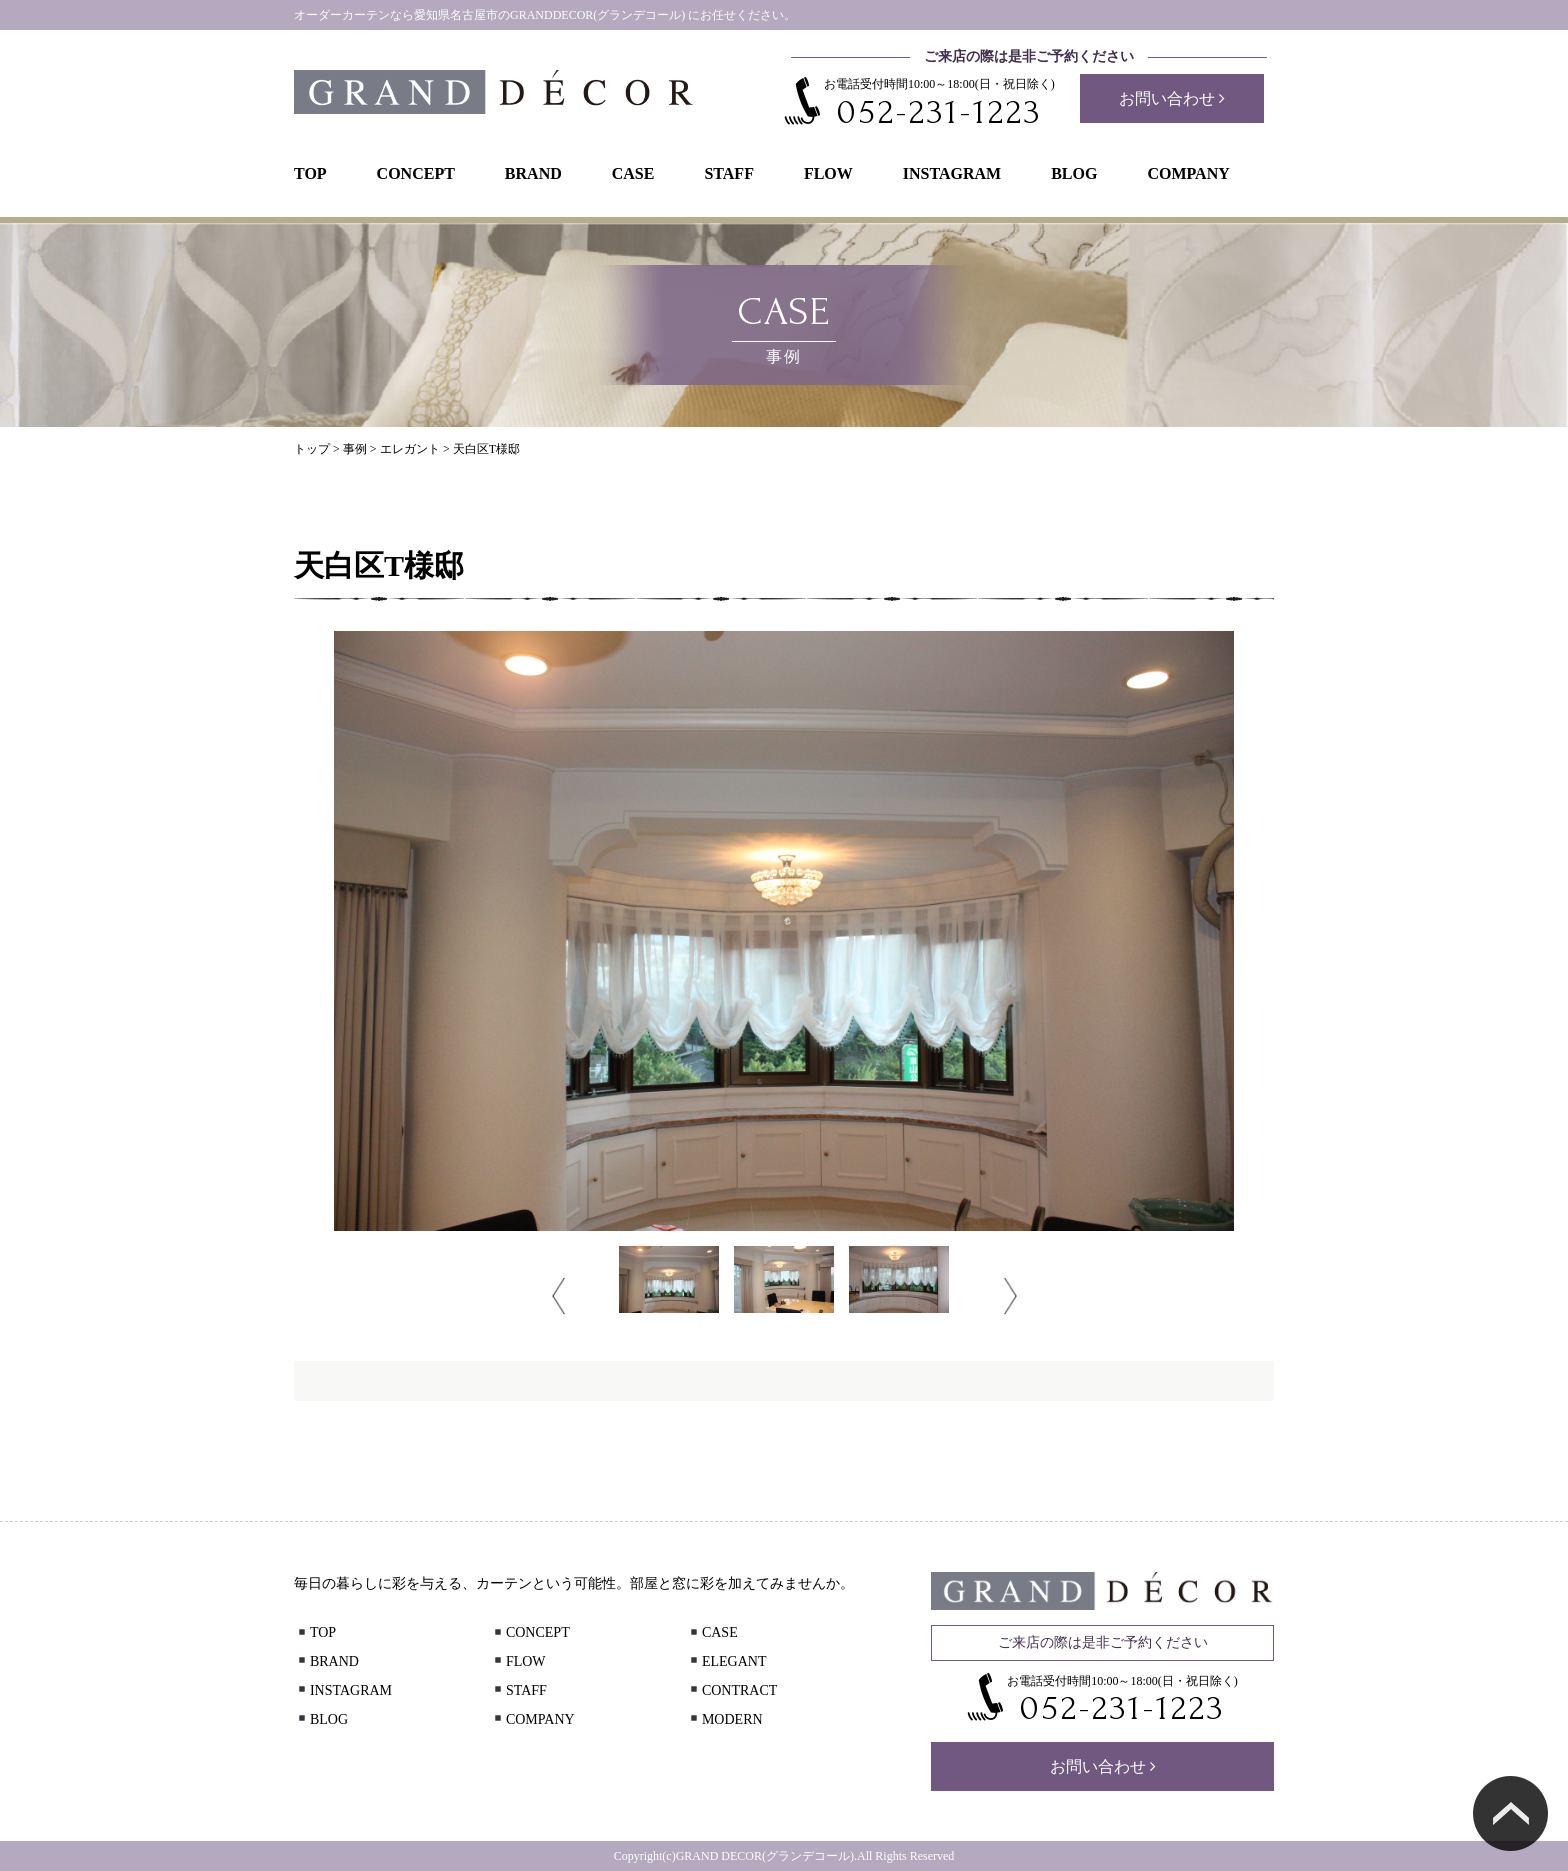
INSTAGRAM (952, 173)
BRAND (533, 173)
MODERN (725, 1719)
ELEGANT (727, 1661)
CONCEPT (416, 173)
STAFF (728, 173)
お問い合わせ (1172, 98)
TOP (310, 173)
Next (1010, 1296)
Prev (558, 1296)
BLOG (1074, 173)
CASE (633, 173)
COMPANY (1188, 173)
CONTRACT (732, 1690)
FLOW (828, 173)
